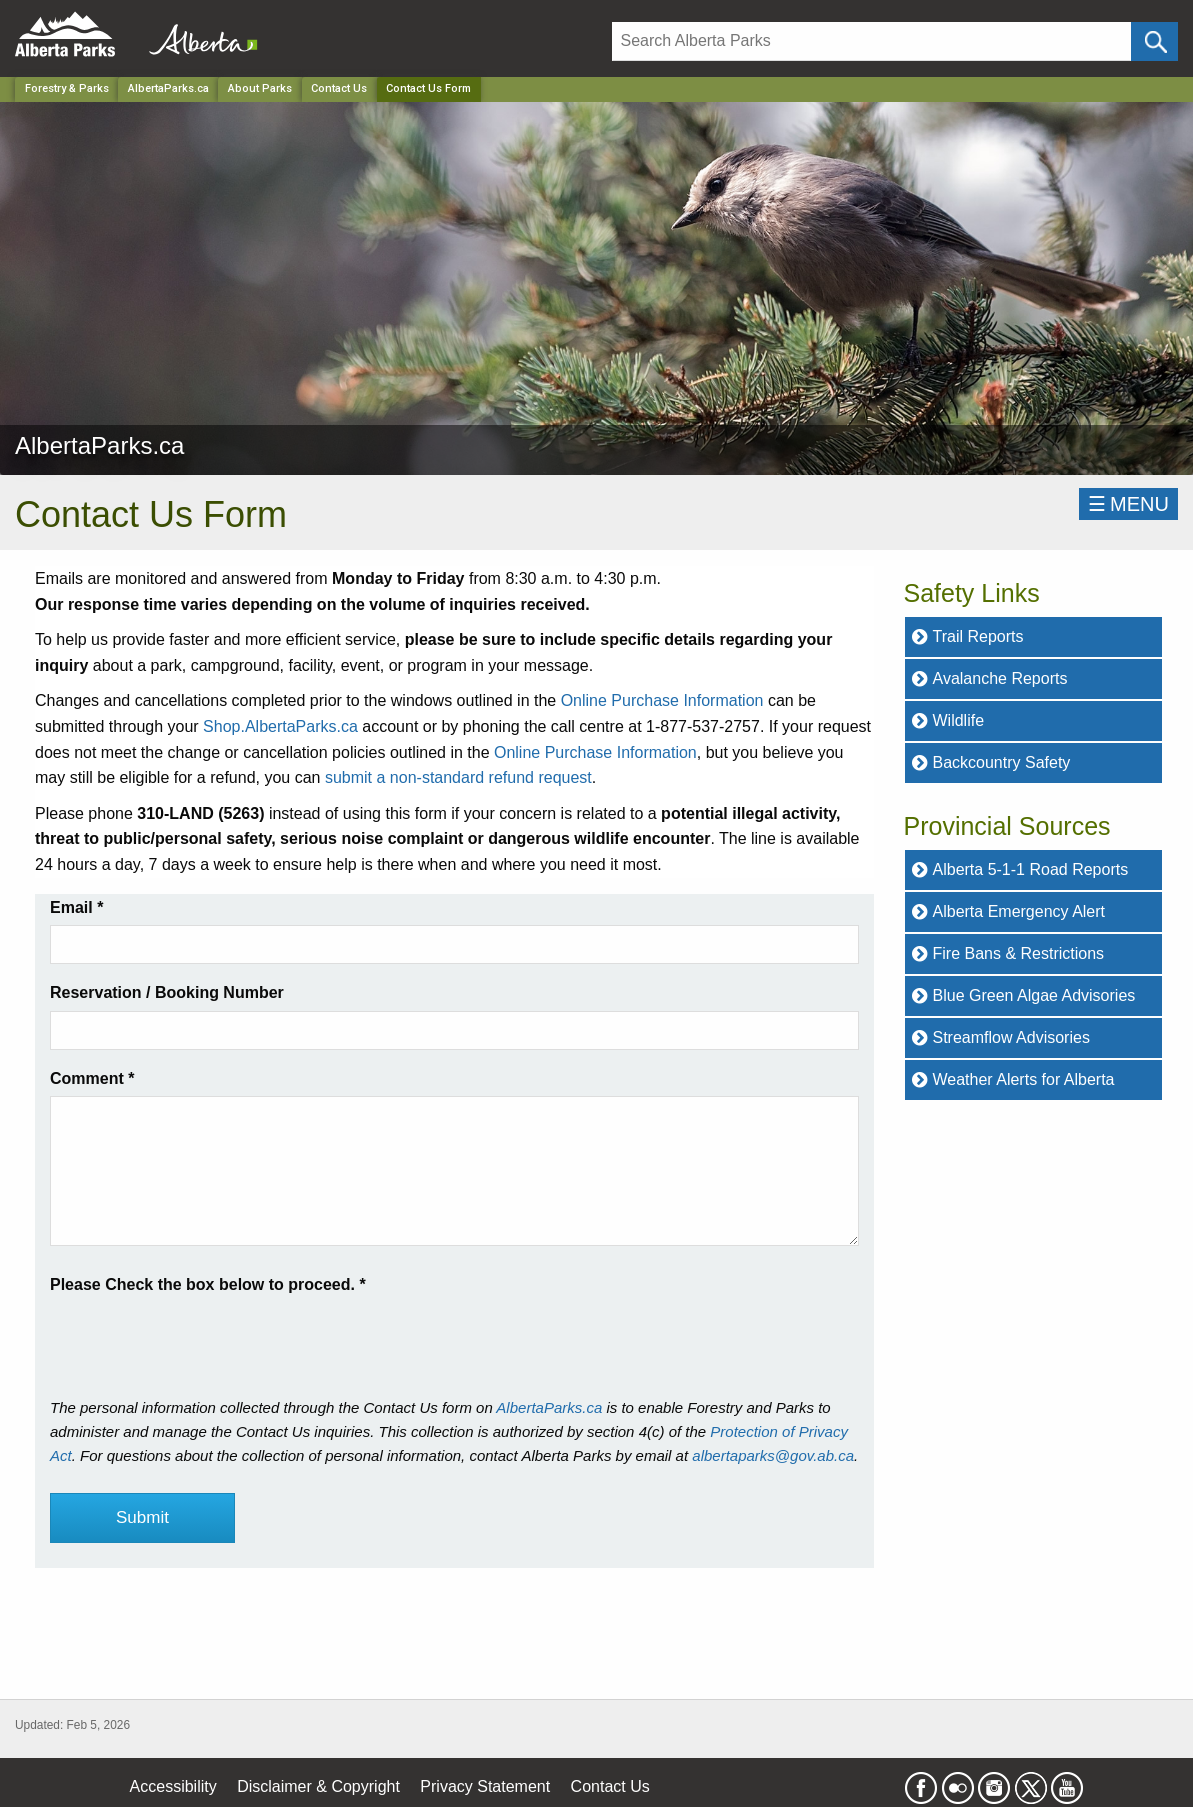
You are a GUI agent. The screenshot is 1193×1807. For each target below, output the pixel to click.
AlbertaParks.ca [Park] (168, 88)
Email (76, 907)
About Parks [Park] (260, 88)
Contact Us (339, 88)
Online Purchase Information (662, 700)
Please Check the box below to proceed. (208, 1284)
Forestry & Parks (67, 88)
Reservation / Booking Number (167, 992)
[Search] (871, 41)
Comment (92, 1078)
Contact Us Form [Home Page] (428, 88)
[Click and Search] (1154, 41)
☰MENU (1128, 504)
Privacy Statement (485, 1786)
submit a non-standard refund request (458, 777)
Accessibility (173, 1786)
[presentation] (202, 1337)
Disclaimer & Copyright (318, 1786)
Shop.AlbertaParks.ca (280, 726)
